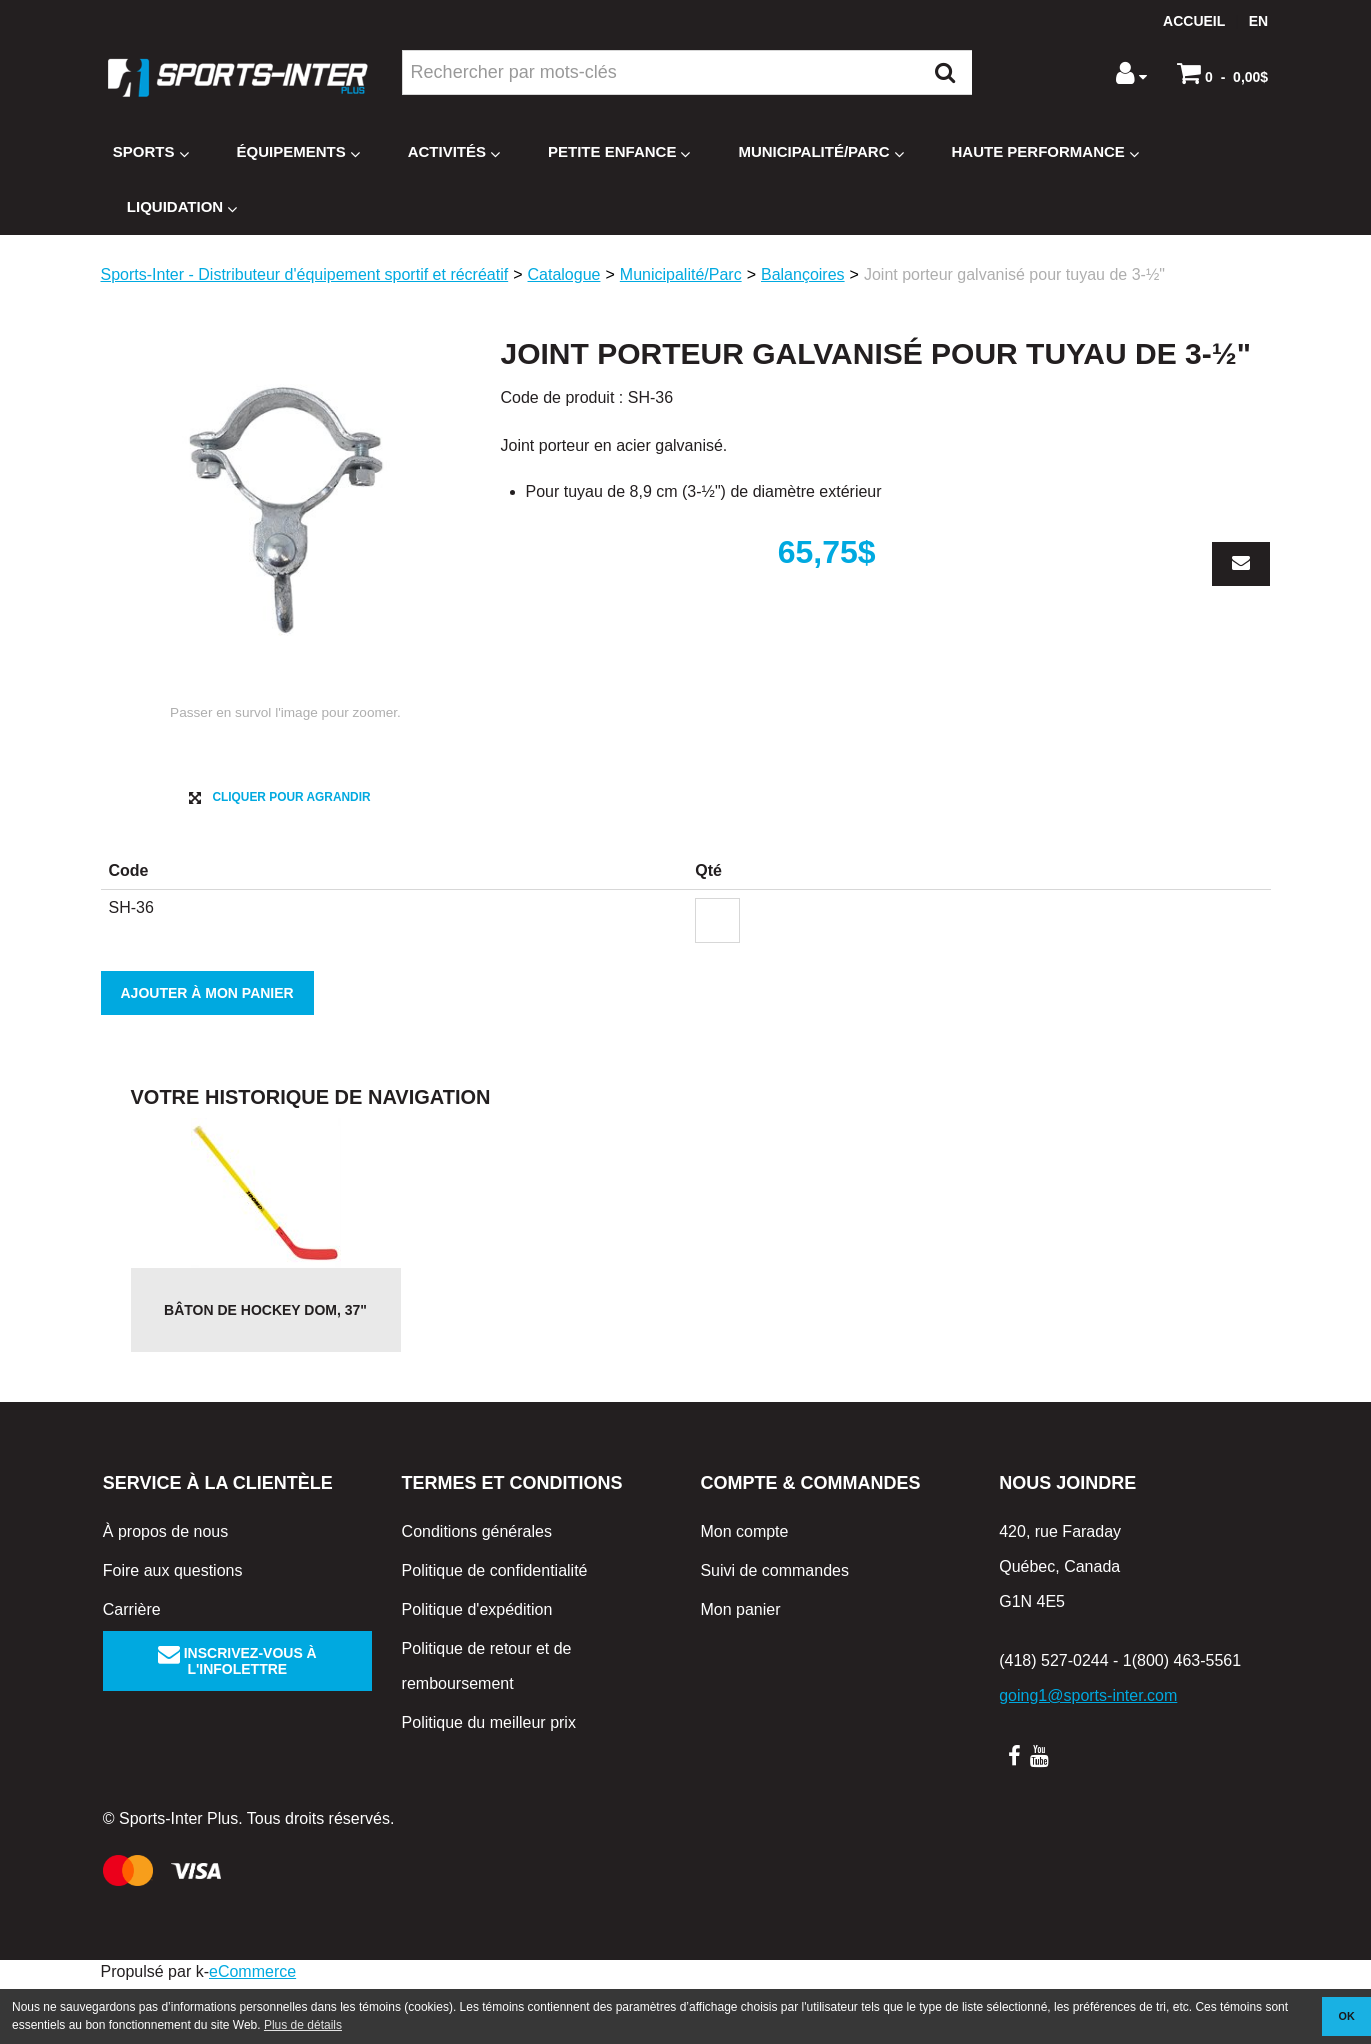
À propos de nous (165, 1591)
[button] (1222, 73)
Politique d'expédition (477, 1669)
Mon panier (740, 1669)
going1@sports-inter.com (1088, 1755)
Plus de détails (303, 2025)
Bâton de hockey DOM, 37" (265, 1370)
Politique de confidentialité (495, 1630)
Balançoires (803, 274)
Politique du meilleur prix (489, 1782)
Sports (151, 152)
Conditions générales (477, 1591)
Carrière (132, 1669)
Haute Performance (1045, 152)
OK (1347, 2016)
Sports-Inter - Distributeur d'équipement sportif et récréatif (305, 274)
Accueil (1194, 21)
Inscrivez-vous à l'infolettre (237, 1721)
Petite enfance (619, 152)
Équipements (298, 152)
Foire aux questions (173, 1630)
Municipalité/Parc (820, 152)
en (1258, 21)
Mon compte (744, 1591)
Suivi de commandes (774, 1630)
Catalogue (564, 274)
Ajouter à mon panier (207, 1053)
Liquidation (182, 207)
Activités (454, 152)
